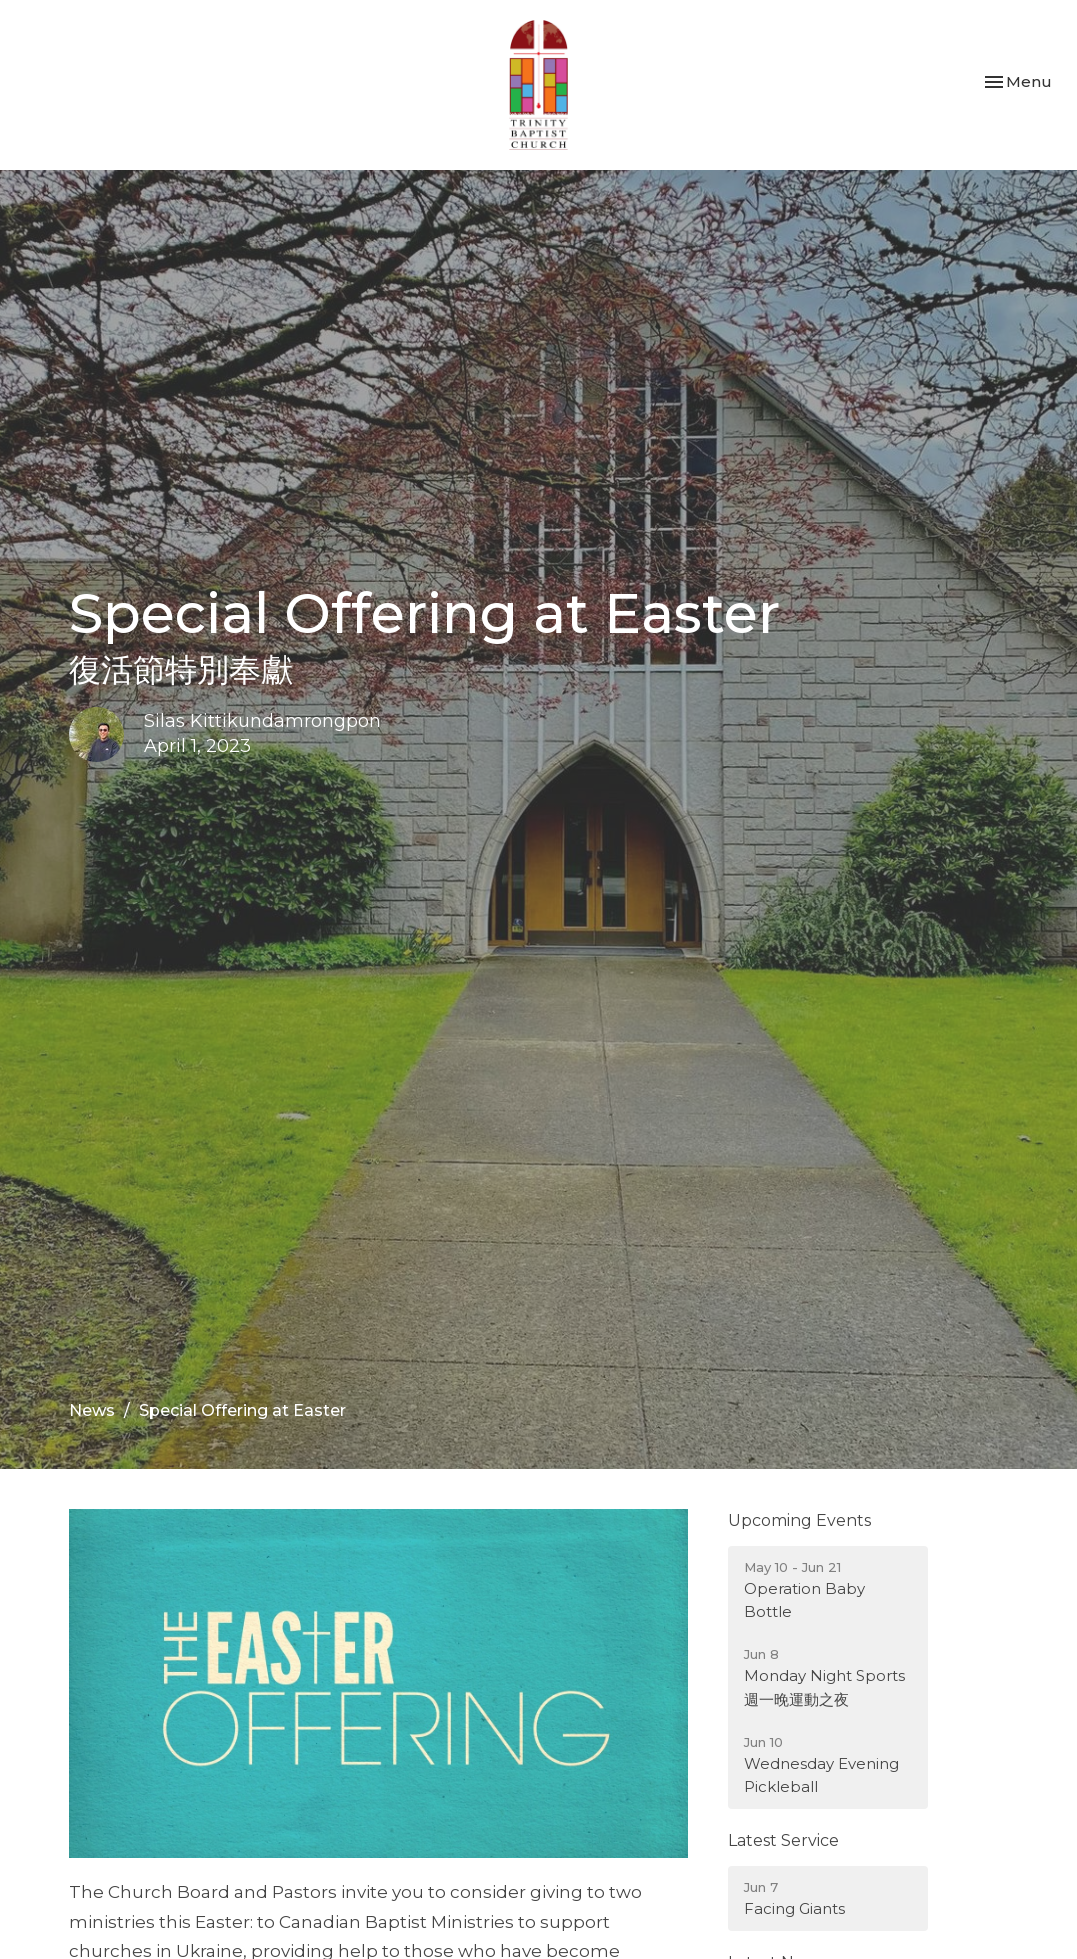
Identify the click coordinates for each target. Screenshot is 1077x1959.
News (92, 1410)
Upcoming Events (799, 1520)
